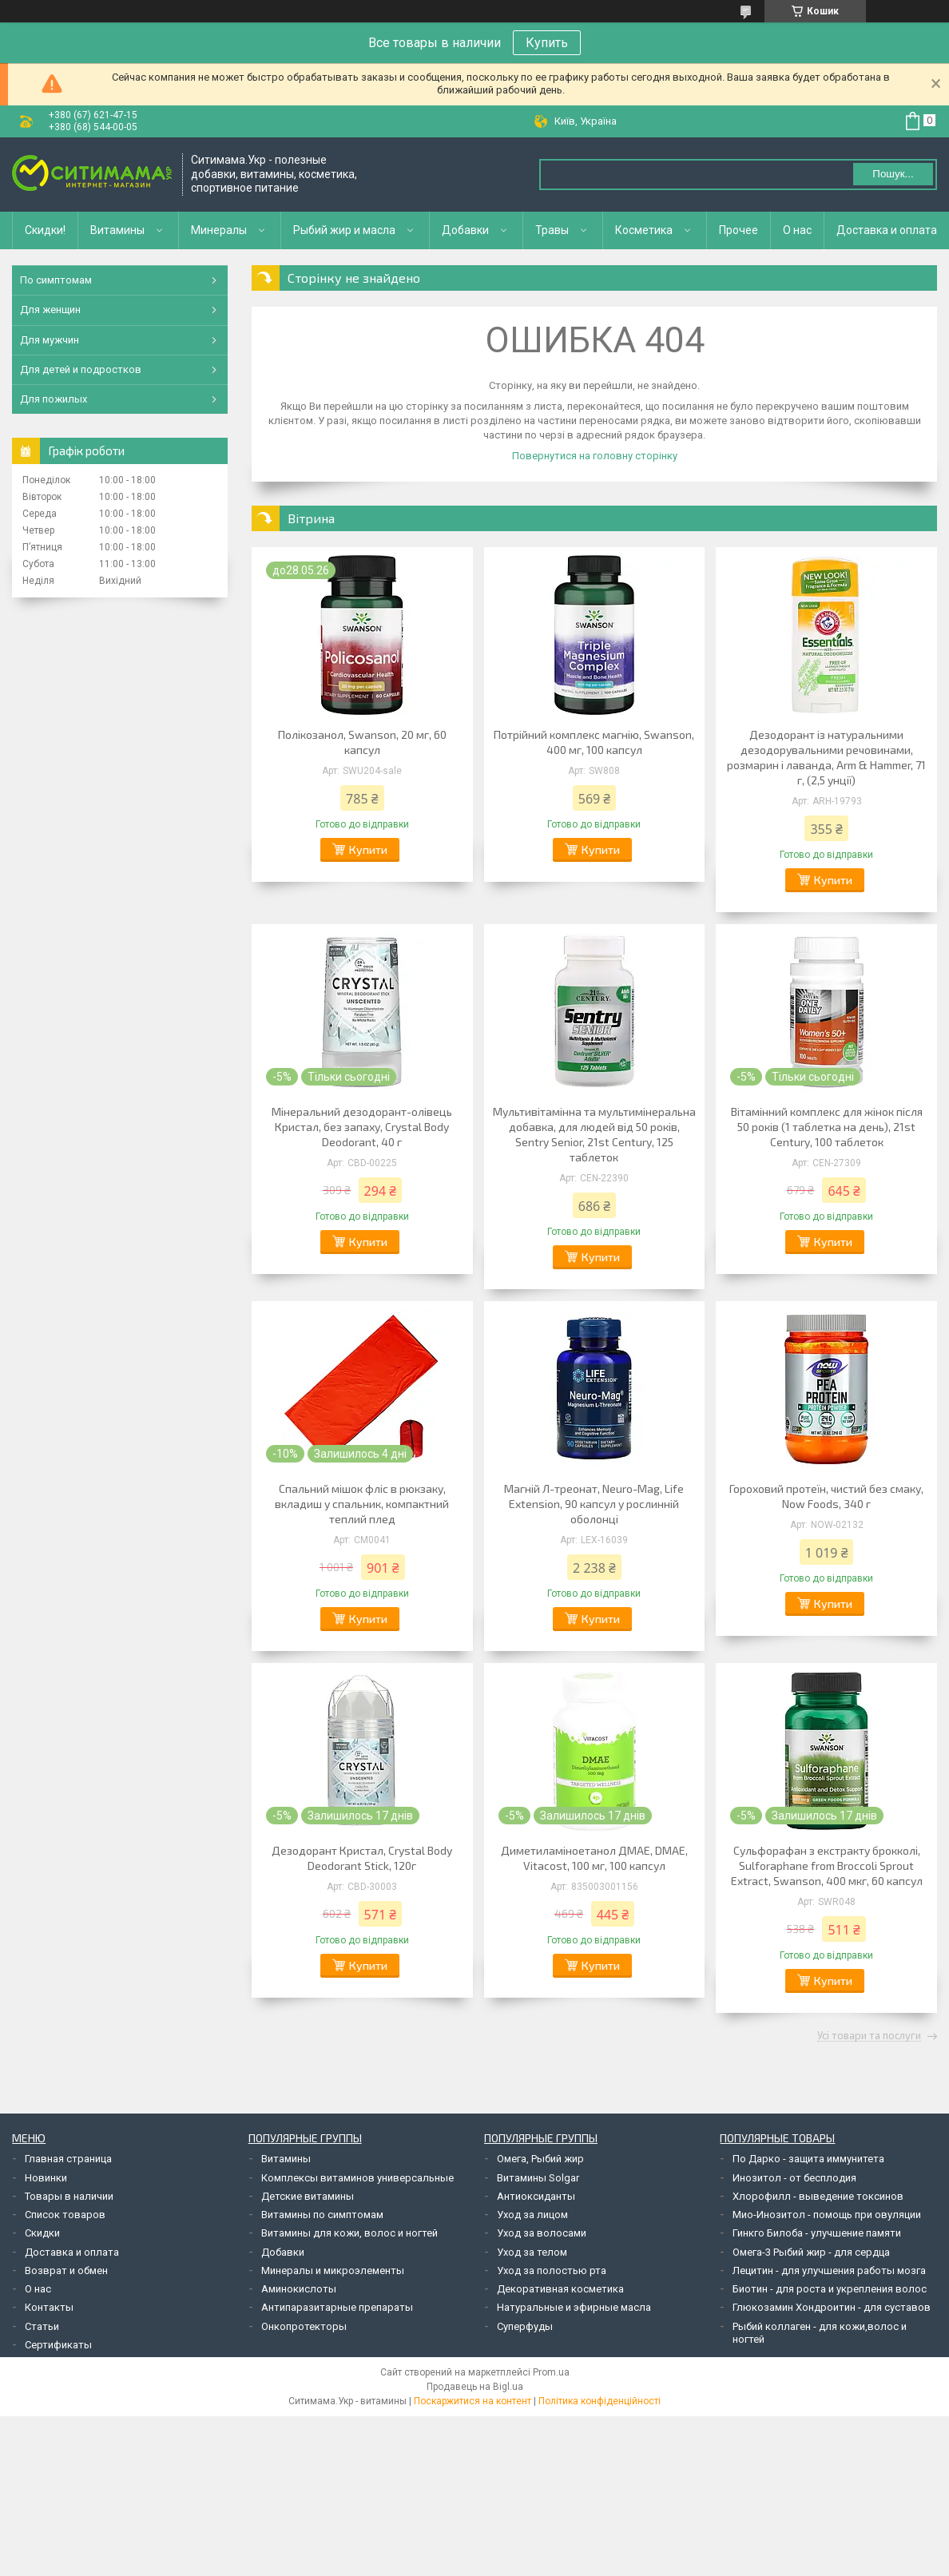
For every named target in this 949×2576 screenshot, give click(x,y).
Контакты (49, 2307)
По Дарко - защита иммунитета (808, 2159)
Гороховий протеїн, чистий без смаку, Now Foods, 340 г (826, 1496)
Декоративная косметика (560, 2289)
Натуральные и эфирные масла (574, 2307)
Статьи (42, 2326)
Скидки (42, 2233)
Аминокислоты (298, 2289)
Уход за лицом (532, 2215)
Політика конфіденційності (599, 2401)
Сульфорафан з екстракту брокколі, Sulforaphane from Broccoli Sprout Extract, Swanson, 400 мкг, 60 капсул (827, 1865)
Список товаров (65, 2215)
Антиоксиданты (536, 2196)
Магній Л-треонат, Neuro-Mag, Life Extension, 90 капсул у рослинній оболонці (594, 1504)
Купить (547, 42)
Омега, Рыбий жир (540, 2159)
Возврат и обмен (66, 2270)
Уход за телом (532, 2252)
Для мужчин (49, 340)
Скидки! (45, 230)
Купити (368, 849)
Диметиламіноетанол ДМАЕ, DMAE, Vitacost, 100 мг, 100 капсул (594, 1858)
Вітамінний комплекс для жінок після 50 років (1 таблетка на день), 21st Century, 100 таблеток (827, 1127)
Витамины (117, 230)
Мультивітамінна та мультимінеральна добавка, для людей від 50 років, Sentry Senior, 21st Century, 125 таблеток (594, 1134)
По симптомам (56, 280)
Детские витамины (307, 2196)
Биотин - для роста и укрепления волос (830, 2289)
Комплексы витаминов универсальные (357, 2178)
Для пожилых (53, 399)
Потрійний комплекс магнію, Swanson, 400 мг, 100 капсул (594, 742)
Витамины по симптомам (322, 2215)
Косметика (644, 230)
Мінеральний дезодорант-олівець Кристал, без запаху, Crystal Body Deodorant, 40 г (362, 1127)
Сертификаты (58, 2345)
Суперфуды (525, 2326)
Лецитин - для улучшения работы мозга (829, 2270)
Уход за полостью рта (551, 2270)
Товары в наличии (69, 2196)
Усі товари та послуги (869, 2036)
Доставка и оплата (886, 230)
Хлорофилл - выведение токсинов (818, 2196)
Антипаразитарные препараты (337, 2307)
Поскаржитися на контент (472, 2401)
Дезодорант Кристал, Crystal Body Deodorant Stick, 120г (362, 1858)
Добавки (465, 230)
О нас (797, 230)
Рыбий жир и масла (344, 230)
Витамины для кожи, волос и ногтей (349, 2233)
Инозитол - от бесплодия (794, 2178)
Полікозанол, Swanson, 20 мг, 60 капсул (362, 742)
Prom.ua (551, 2372)
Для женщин (50, 310)
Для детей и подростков (80, 369)
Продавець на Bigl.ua (475, 2386)
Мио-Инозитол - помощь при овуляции (827, 2215)
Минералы (219, 230)
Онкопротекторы (304, 2326)
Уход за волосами (541, 2233)
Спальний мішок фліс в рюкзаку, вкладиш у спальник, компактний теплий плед (362, 1504)
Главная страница (68, 2159)
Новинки (46, 2178)
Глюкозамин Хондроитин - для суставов (832, 2307)
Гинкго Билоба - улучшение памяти (817, 2233)
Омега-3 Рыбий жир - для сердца (811, 2252)
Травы (552, 230)
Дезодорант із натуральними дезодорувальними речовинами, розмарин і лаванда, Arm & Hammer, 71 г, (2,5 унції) (826, 757)
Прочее (738, 230)
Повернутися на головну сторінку (594, 456)
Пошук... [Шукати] (892, 174)
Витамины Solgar (538, 2178)
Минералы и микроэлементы (332, 2270)
